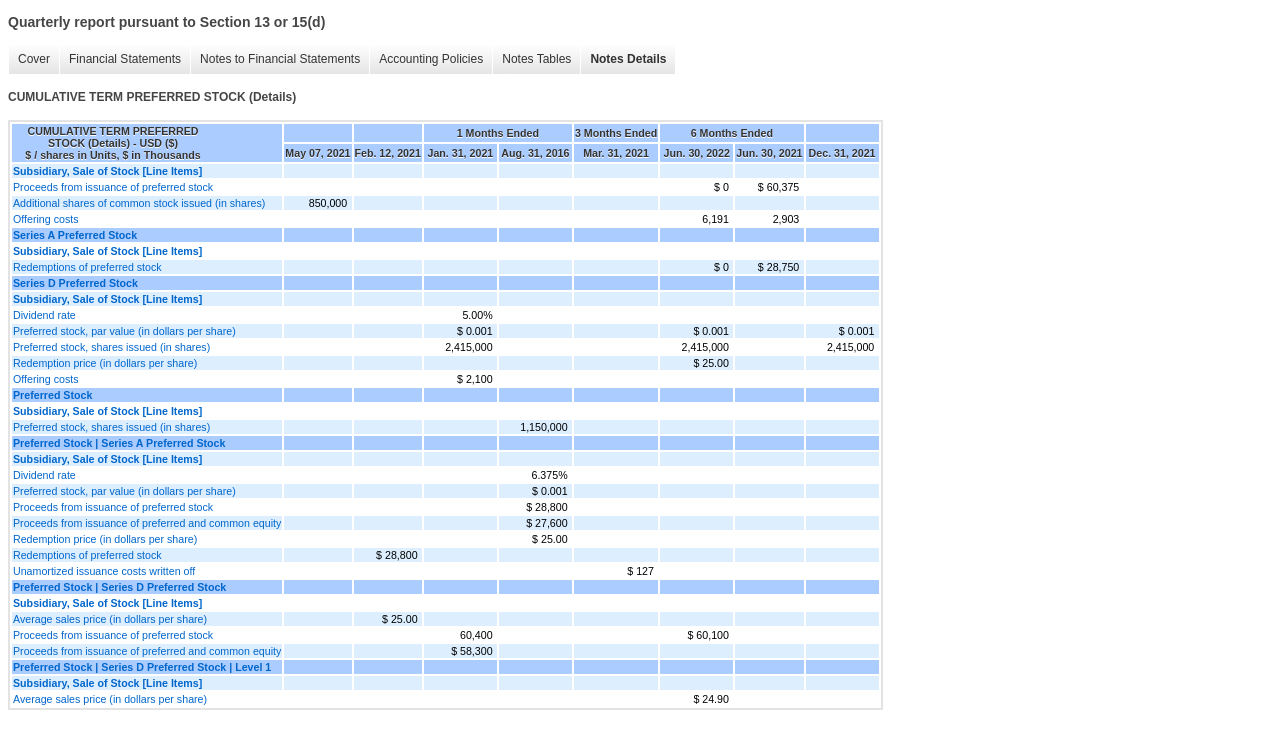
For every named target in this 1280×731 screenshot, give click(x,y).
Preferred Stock (52, 395)
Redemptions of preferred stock (87, 267)
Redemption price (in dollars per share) (105, 363)
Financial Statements (125, 59)
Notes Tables (536, 59)
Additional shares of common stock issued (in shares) (139, 203)
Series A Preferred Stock (75, 235)
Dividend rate (44, 315)
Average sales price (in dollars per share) (110, 619)
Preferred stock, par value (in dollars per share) (124, 331)
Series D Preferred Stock (75, 283)
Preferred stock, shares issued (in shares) (111, 347)
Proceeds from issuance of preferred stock (113, 187)
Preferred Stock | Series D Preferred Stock (119, 587)
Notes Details (628, 59)
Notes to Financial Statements (280, 59)
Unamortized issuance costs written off (104, 571)
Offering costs (46, 219)
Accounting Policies (431, 59)
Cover (34, 59)
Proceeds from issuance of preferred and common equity (147, 523)
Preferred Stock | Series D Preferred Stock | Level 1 (142, 667)
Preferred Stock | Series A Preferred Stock (119, 443)
